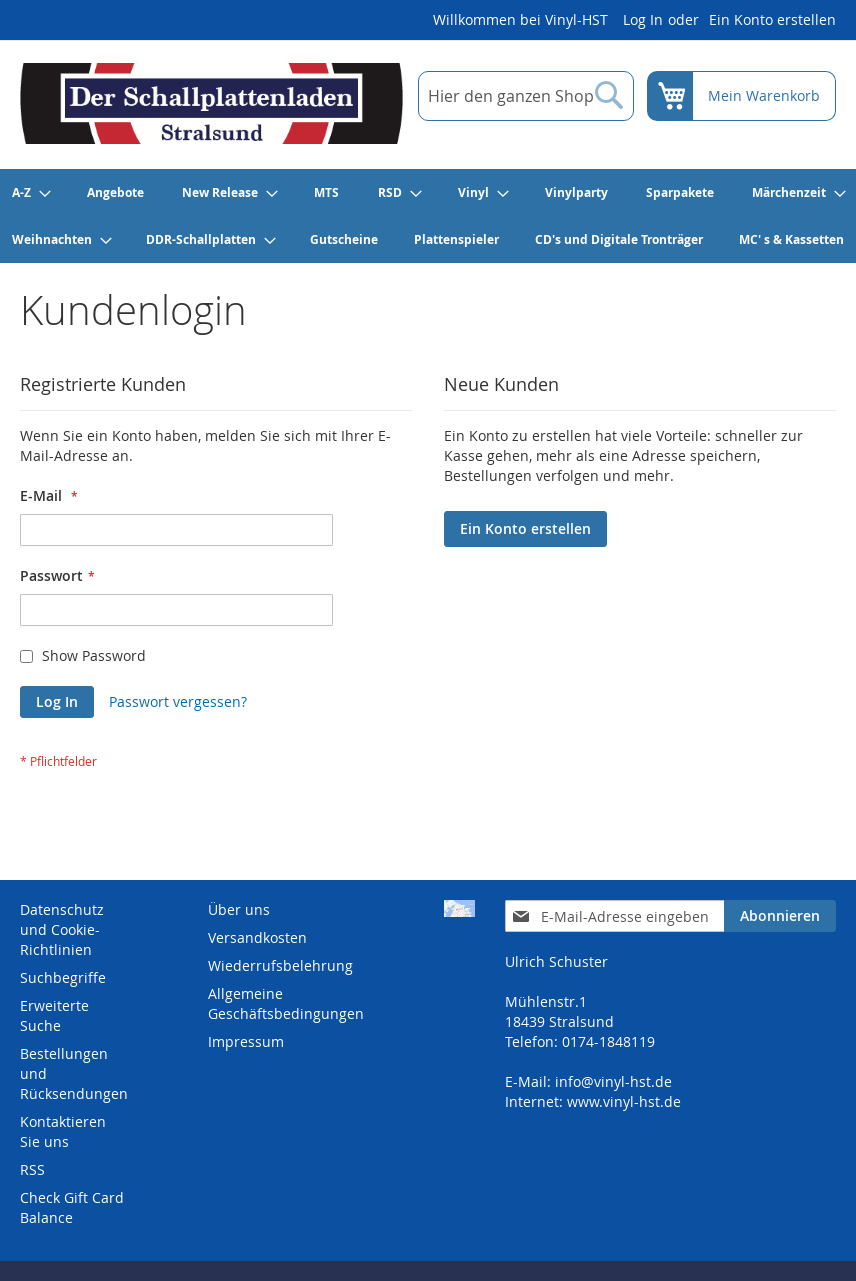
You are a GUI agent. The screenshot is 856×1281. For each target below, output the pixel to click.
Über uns (239, 909)
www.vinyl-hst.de (624, 1101)
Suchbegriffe (63, 977)
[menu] (428, 216)
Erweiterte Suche (54, 1015)
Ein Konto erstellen (772, 19)
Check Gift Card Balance (72, 1207)
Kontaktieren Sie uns (63, 1131)
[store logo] (211, 103)
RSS (32, 1169)
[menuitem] (30, 192)
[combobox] (526, 96)
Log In (643, 19)
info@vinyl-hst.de (613, 1081)
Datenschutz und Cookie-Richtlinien (62, 929)
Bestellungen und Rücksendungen (74, 1073)
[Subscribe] (780, 916)
